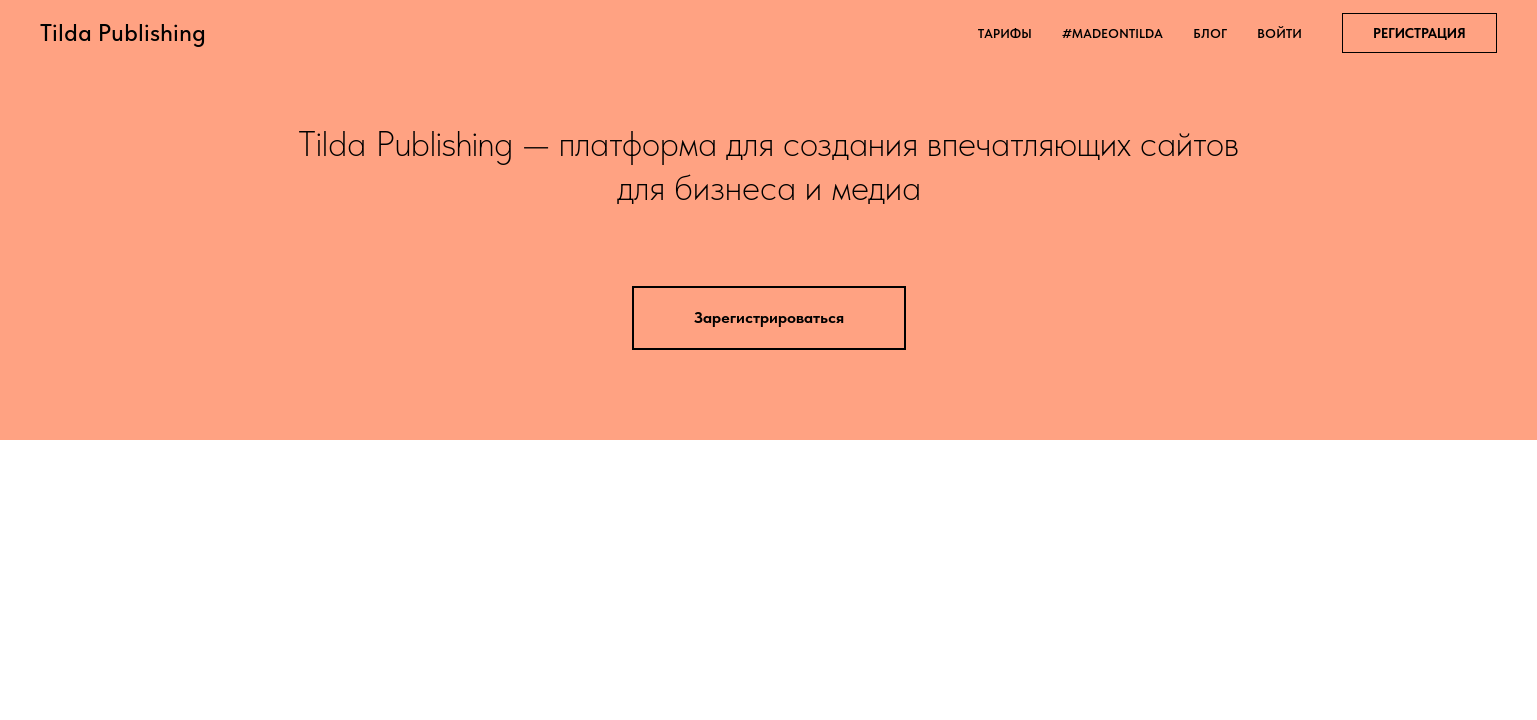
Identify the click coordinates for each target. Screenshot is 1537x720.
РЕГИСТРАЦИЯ (1419, 33)
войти (1279, 33)
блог (1210, 33)
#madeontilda (1112, 33)
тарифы (1005, 33)
